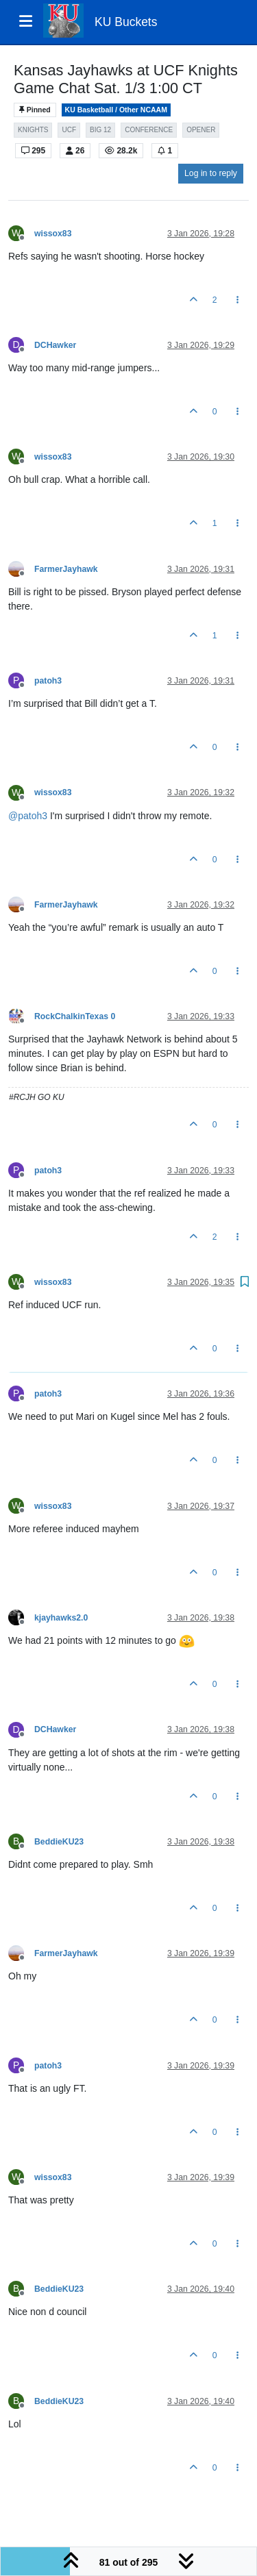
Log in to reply (210, 173)
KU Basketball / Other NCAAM (116, 109)
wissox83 (52, 233)
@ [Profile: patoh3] (27, 815)
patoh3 (48, 681)
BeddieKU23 (59, 1842)
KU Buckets (126, 22)
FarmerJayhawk (66, 569)
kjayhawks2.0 (61, 1618)
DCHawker (55, 345)
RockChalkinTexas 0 (74, 1016)
